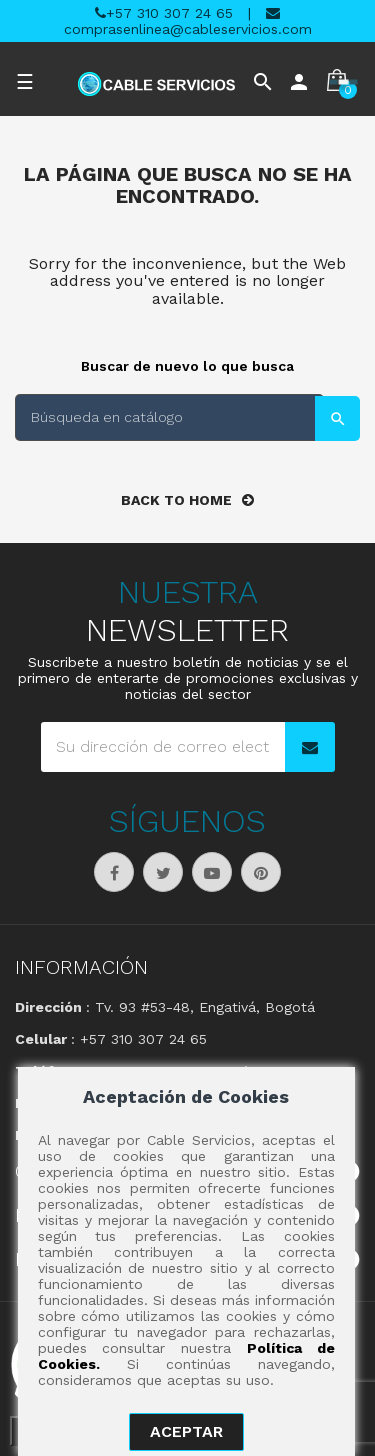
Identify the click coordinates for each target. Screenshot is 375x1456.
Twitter (163, 872)
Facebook (114, 872)
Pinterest (261, 872)
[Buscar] (169, 417)
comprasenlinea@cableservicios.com (188, 21)
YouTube (212, 872)
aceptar (186, 1431)
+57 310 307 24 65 (164, 13)
